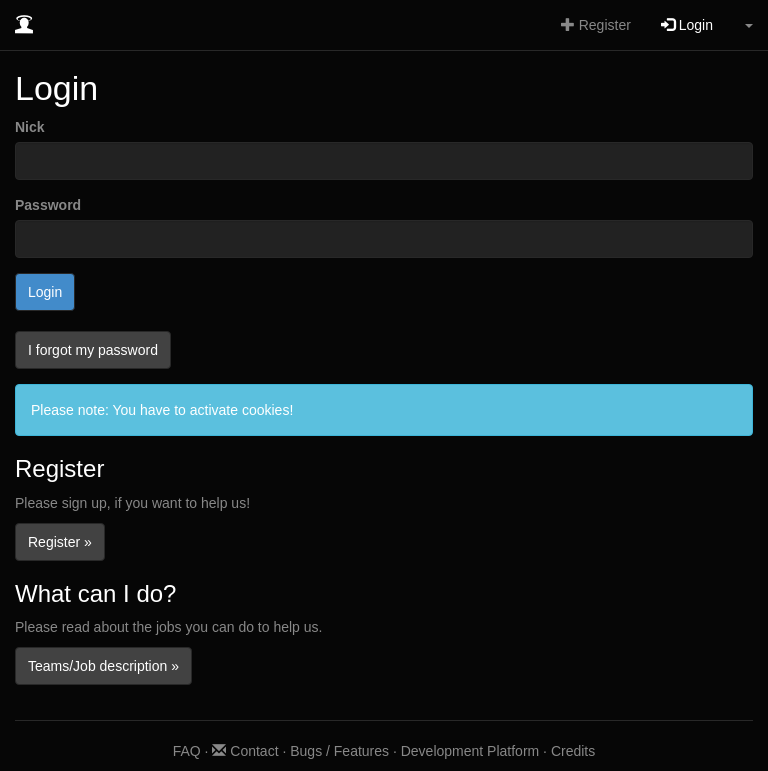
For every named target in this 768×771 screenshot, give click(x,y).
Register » (60, 542)
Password (48, 205)
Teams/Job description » (103, 666)
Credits (573, 751)
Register (596, 25)
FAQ (187, 751)
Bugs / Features (339, 751)
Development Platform (470, 751)
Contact (245, 751)
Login (687, 25)
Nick (30, 127)
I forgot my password (93, 350)
